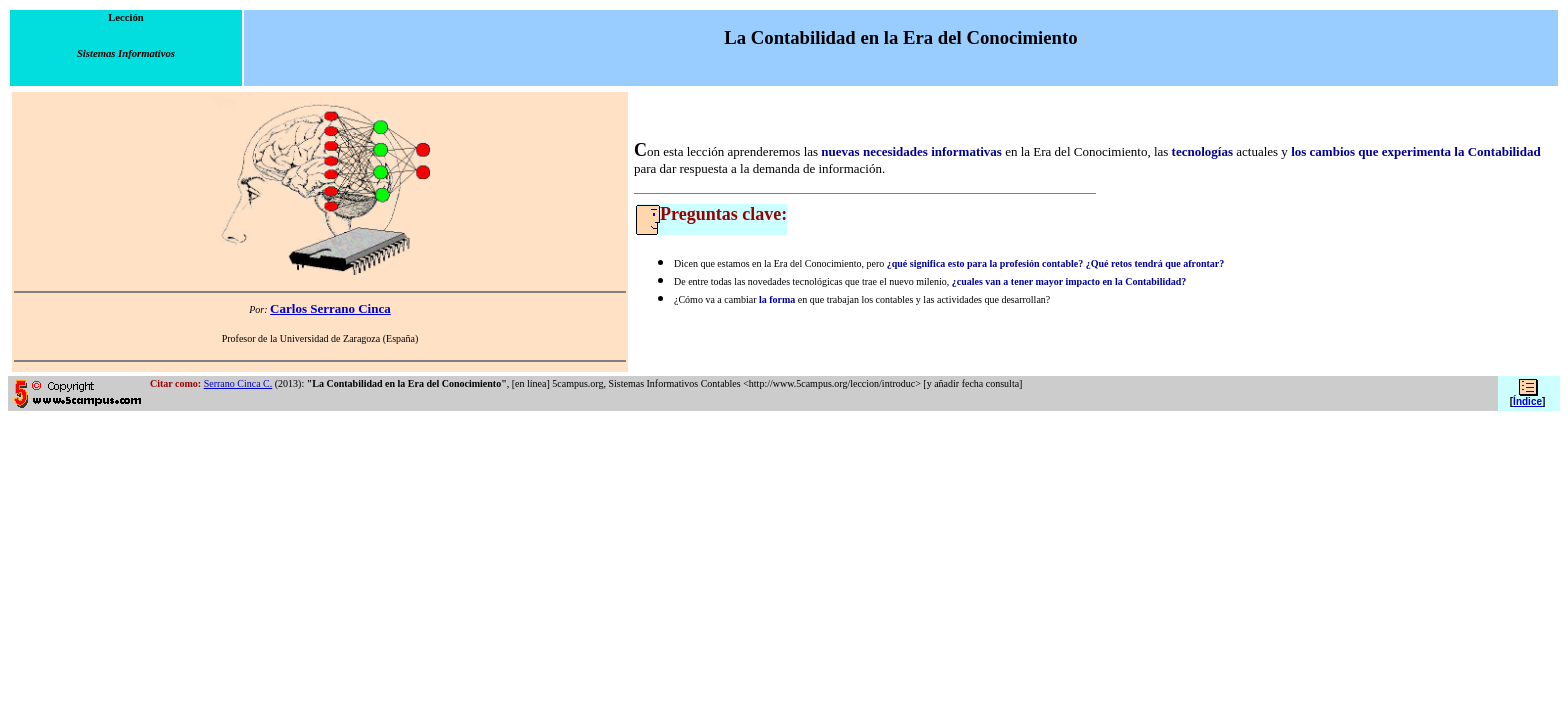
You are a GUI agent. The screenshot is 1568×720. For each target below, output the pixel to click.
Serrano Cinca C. (238, 383)
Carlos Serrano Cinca (330, 308)
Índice (1527, 401)
